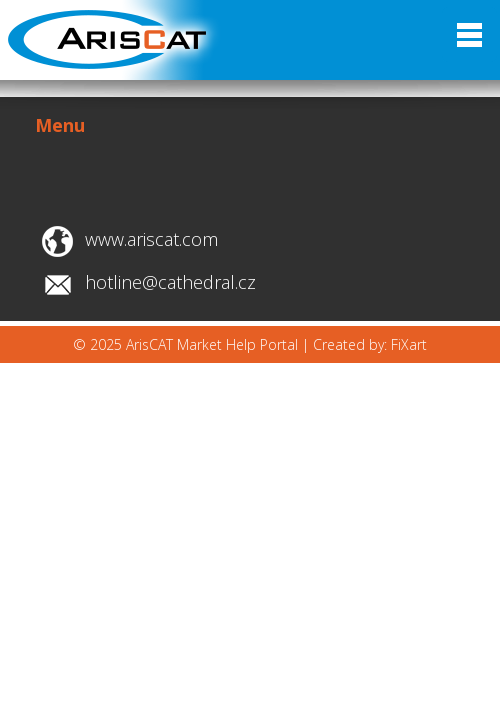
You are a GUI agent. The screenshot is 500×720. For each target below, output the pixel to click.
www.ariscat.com (151, 239)
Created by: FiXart (370, 344)
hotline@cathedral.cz (170, 282)
